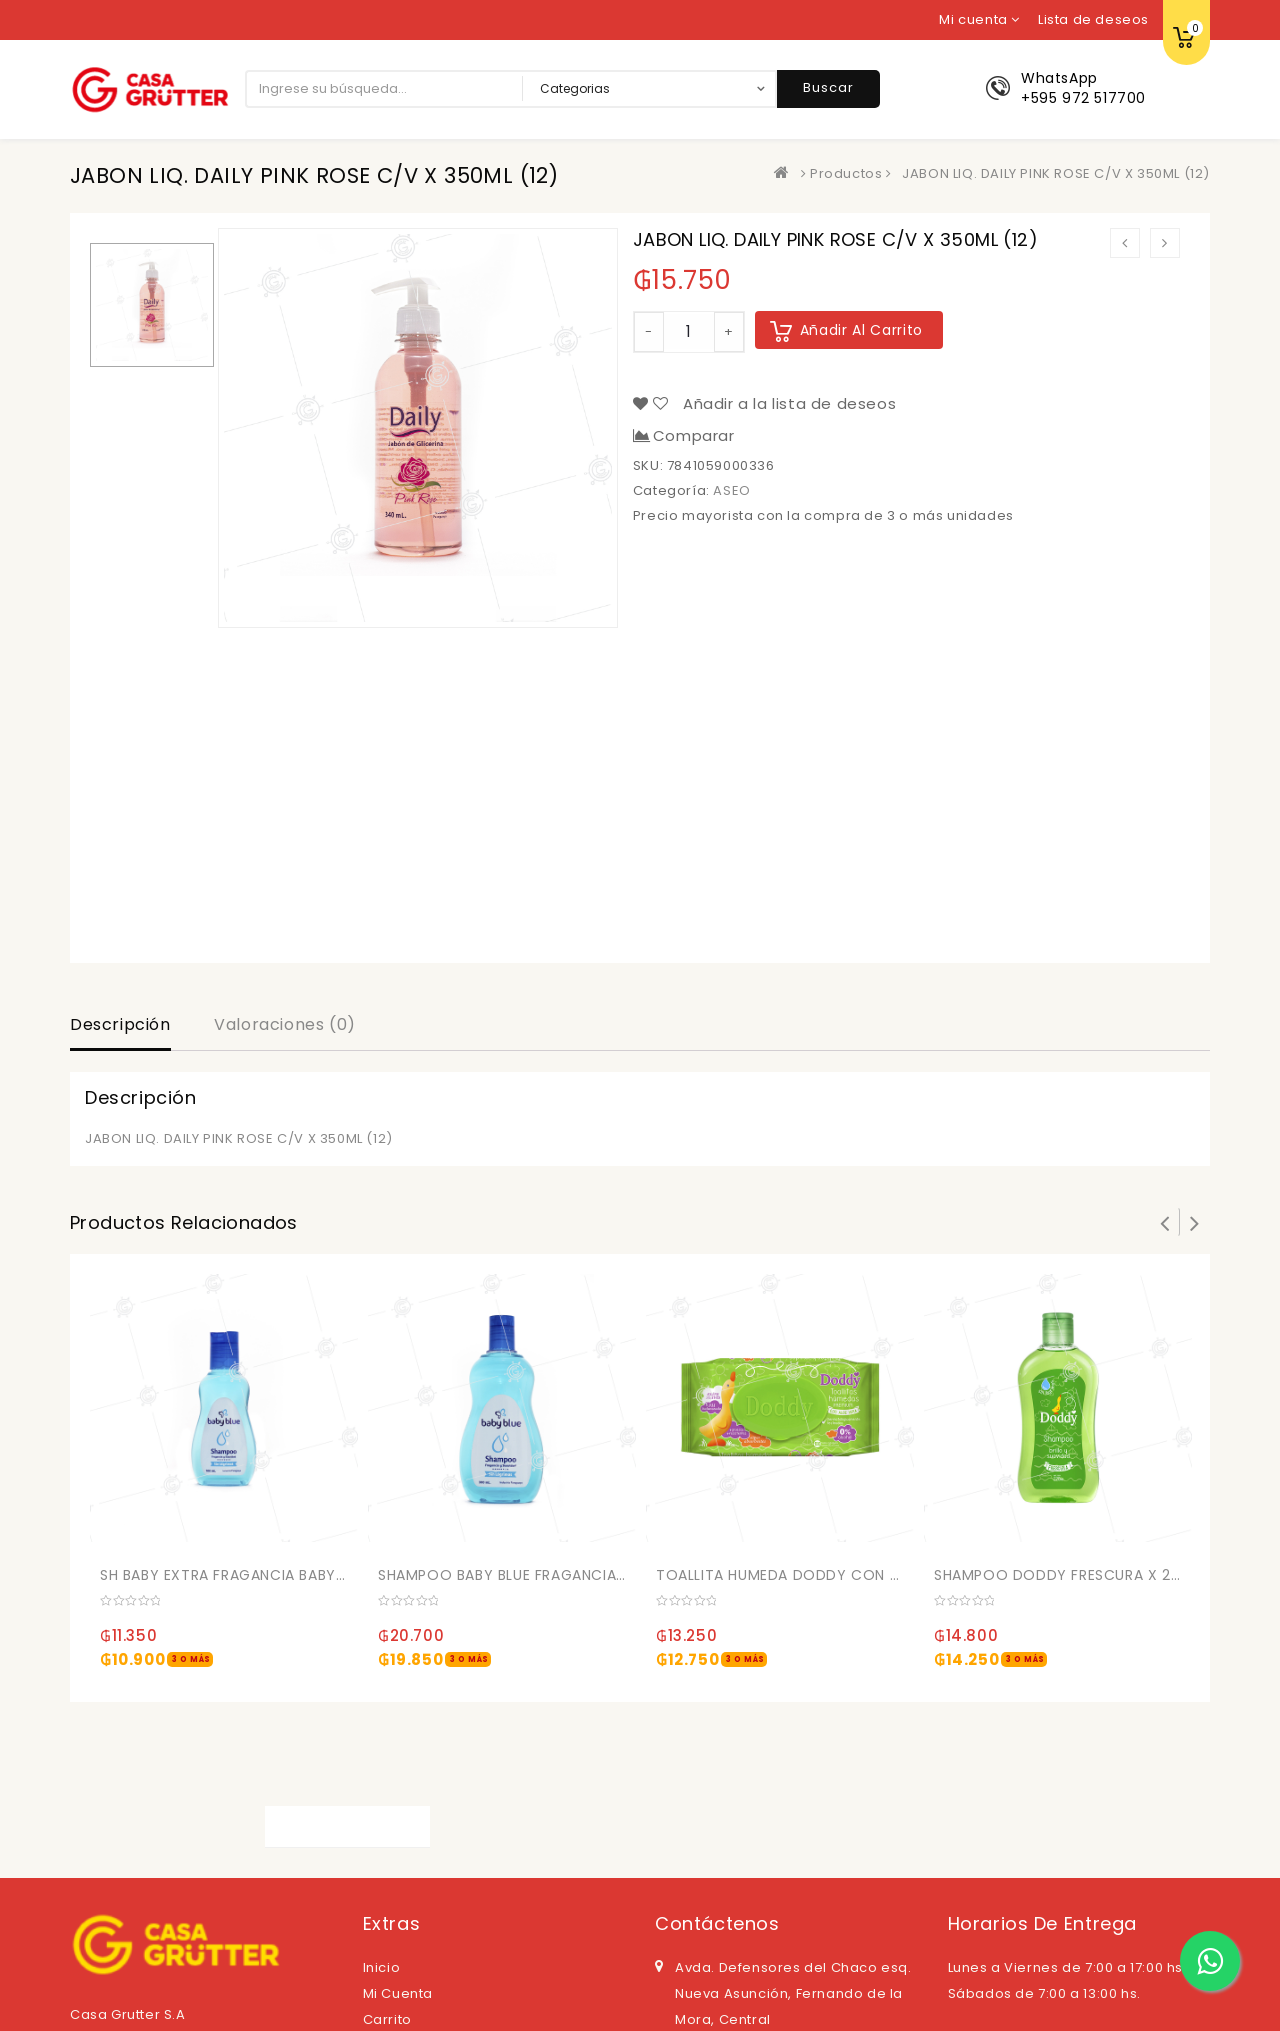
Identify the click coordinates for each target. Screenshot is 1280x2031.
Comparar (694, 436)
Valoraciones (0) (285, 1024)
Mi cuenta (398, 1993)
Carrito (387, 2019)
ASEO (731, 490)
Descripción (120, 1024)
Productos (846, 173)
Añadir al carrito (861, 330)
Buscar (828, 87)
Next (1195, 1222)
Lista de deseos (1093, 19)
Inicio (382, 1967)
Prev (1165, 1222)
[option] (152, 305)
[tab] (120, 1027)
